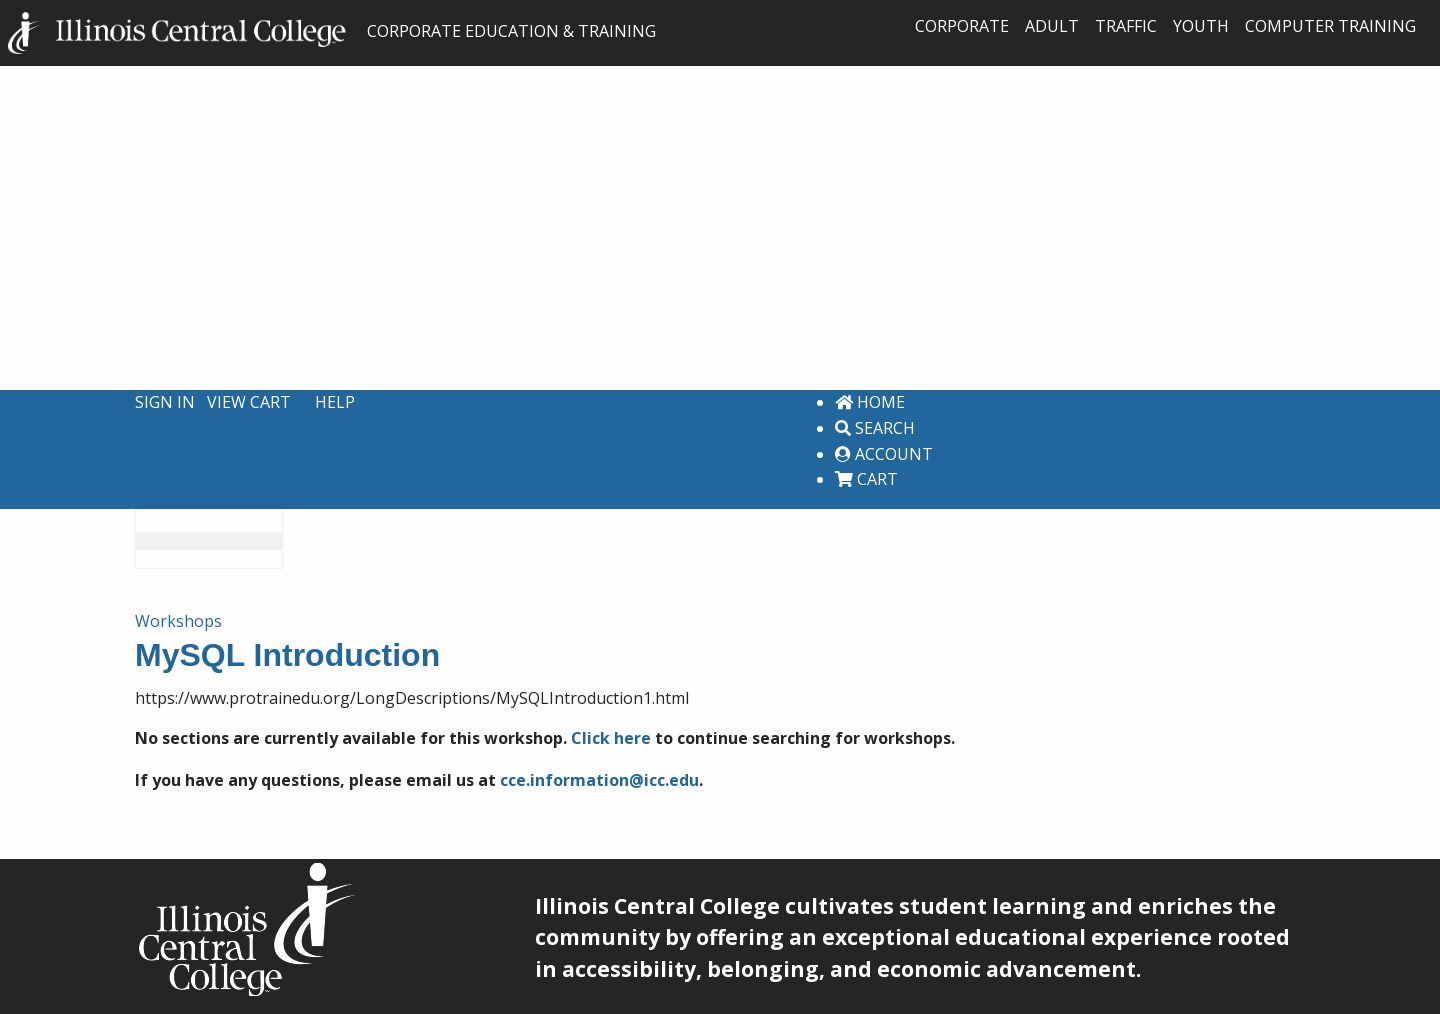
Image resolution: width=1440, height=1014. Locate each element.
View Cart (249, 402)
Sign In (165, 402)
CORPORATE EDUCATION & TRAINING (332, 31)
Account (884, 454)
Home (870, 402)
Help (335, 402)
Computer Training (1330, 26)
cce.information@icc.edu (599, 780)
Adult (1052, 26)
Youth (1201, 26)
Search (875, 428)
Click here (611, 738)
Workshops (178, 621)
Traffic (1126, 26)
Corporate (962, 26)
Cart (866, 479)
